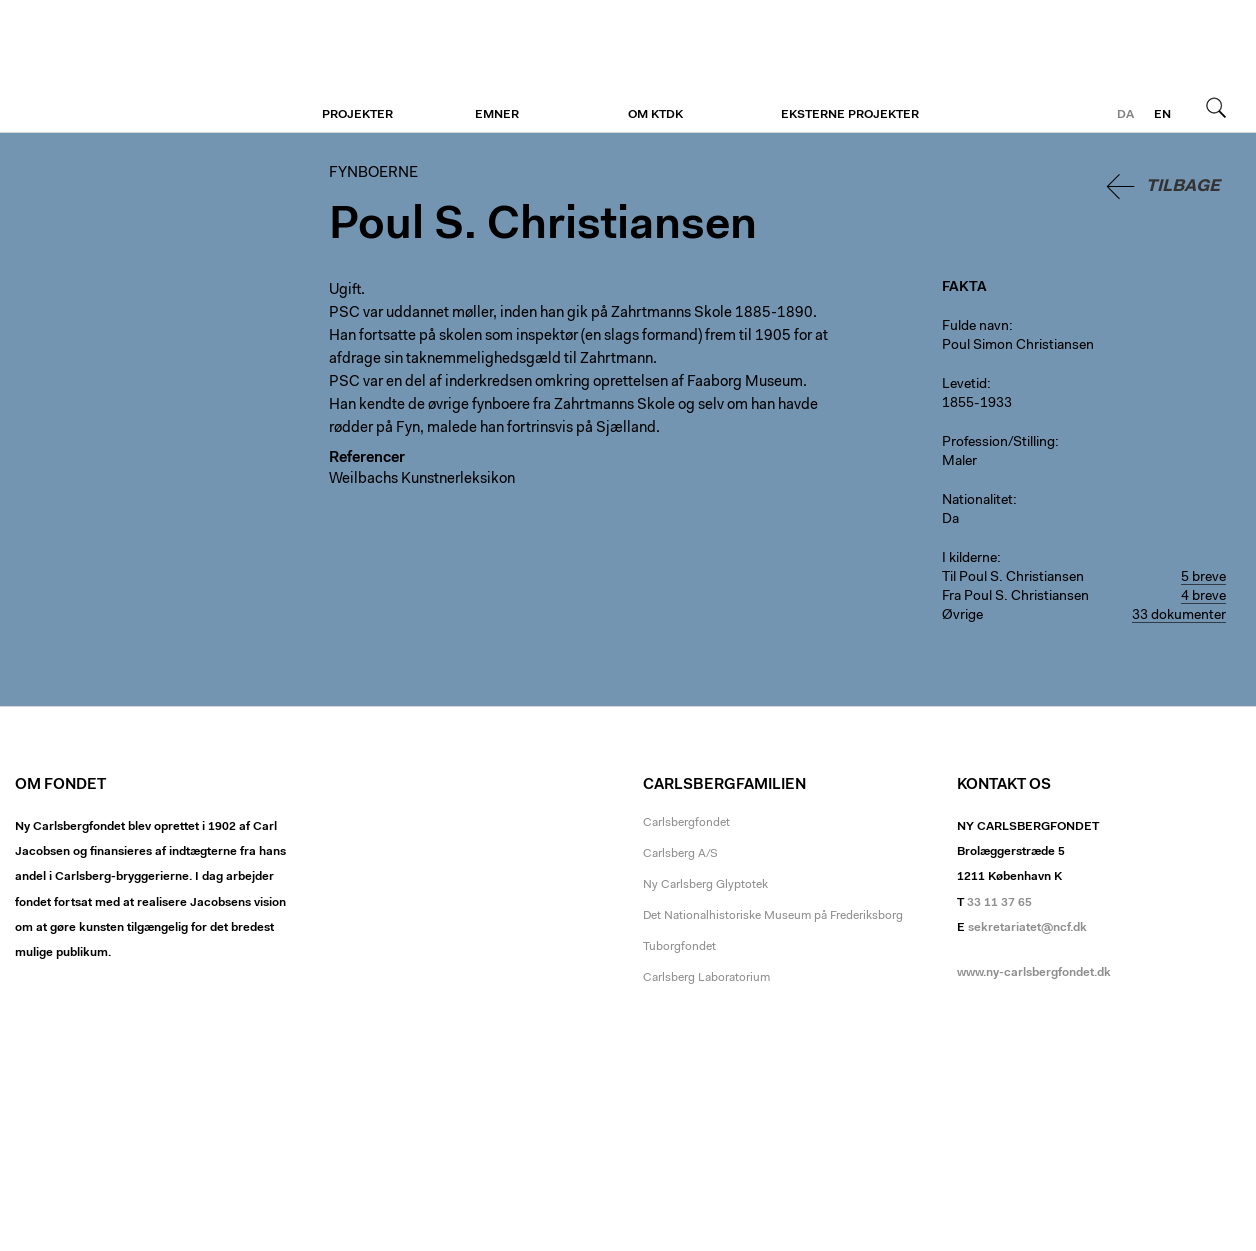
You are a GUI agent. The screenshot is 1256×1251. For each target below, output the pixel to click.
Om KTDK (655, 115)
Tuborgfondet (679, 947)
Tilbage (1183, 186)
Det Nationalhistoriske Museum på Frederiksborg (773, 916)
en (1162, 115)
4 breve (1203, 597)
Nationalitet (977, 501)
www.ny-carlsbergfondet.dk (1034, 973)
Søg (1216, 107)
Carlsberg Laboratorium (706, 978)
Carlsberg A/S (680, 854)
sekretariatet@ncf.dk (1027, 928)
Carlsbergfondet (686, 823)
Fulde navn (975, 327)
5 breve (1203, 578)
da (1125, 115)
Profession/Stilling (998, 443)
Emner (497, 115)
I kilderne (969, 559)
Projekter (357, 115)
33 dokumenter (1179, 616)
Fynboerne (137, 67)
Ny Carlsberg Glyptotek (705, 885)
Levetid (964, 385)
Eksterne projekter (850, 115)
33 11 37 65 (999, 903)
